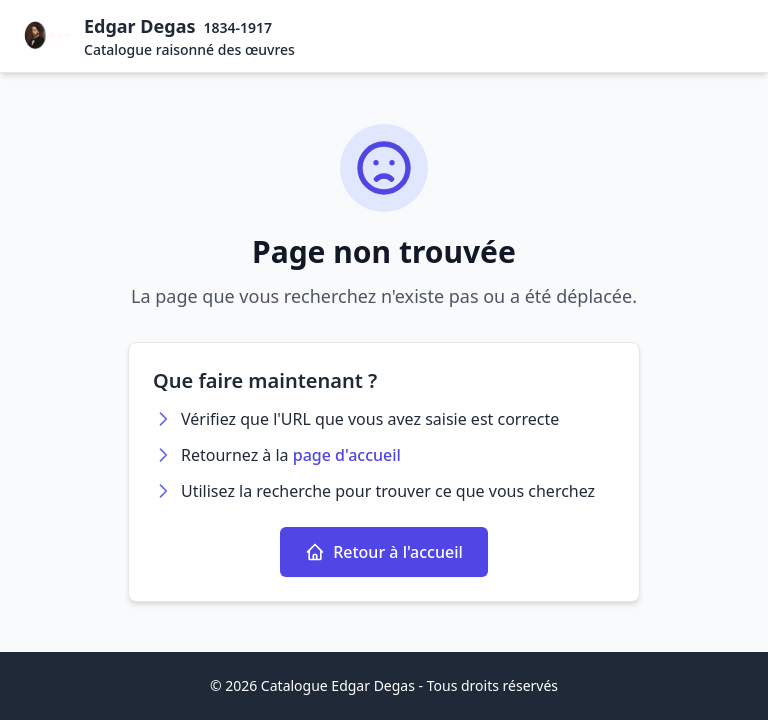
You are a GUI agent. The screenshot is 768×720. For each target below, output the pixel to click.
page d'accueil (347, 455)
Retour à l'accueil (384, 552)
